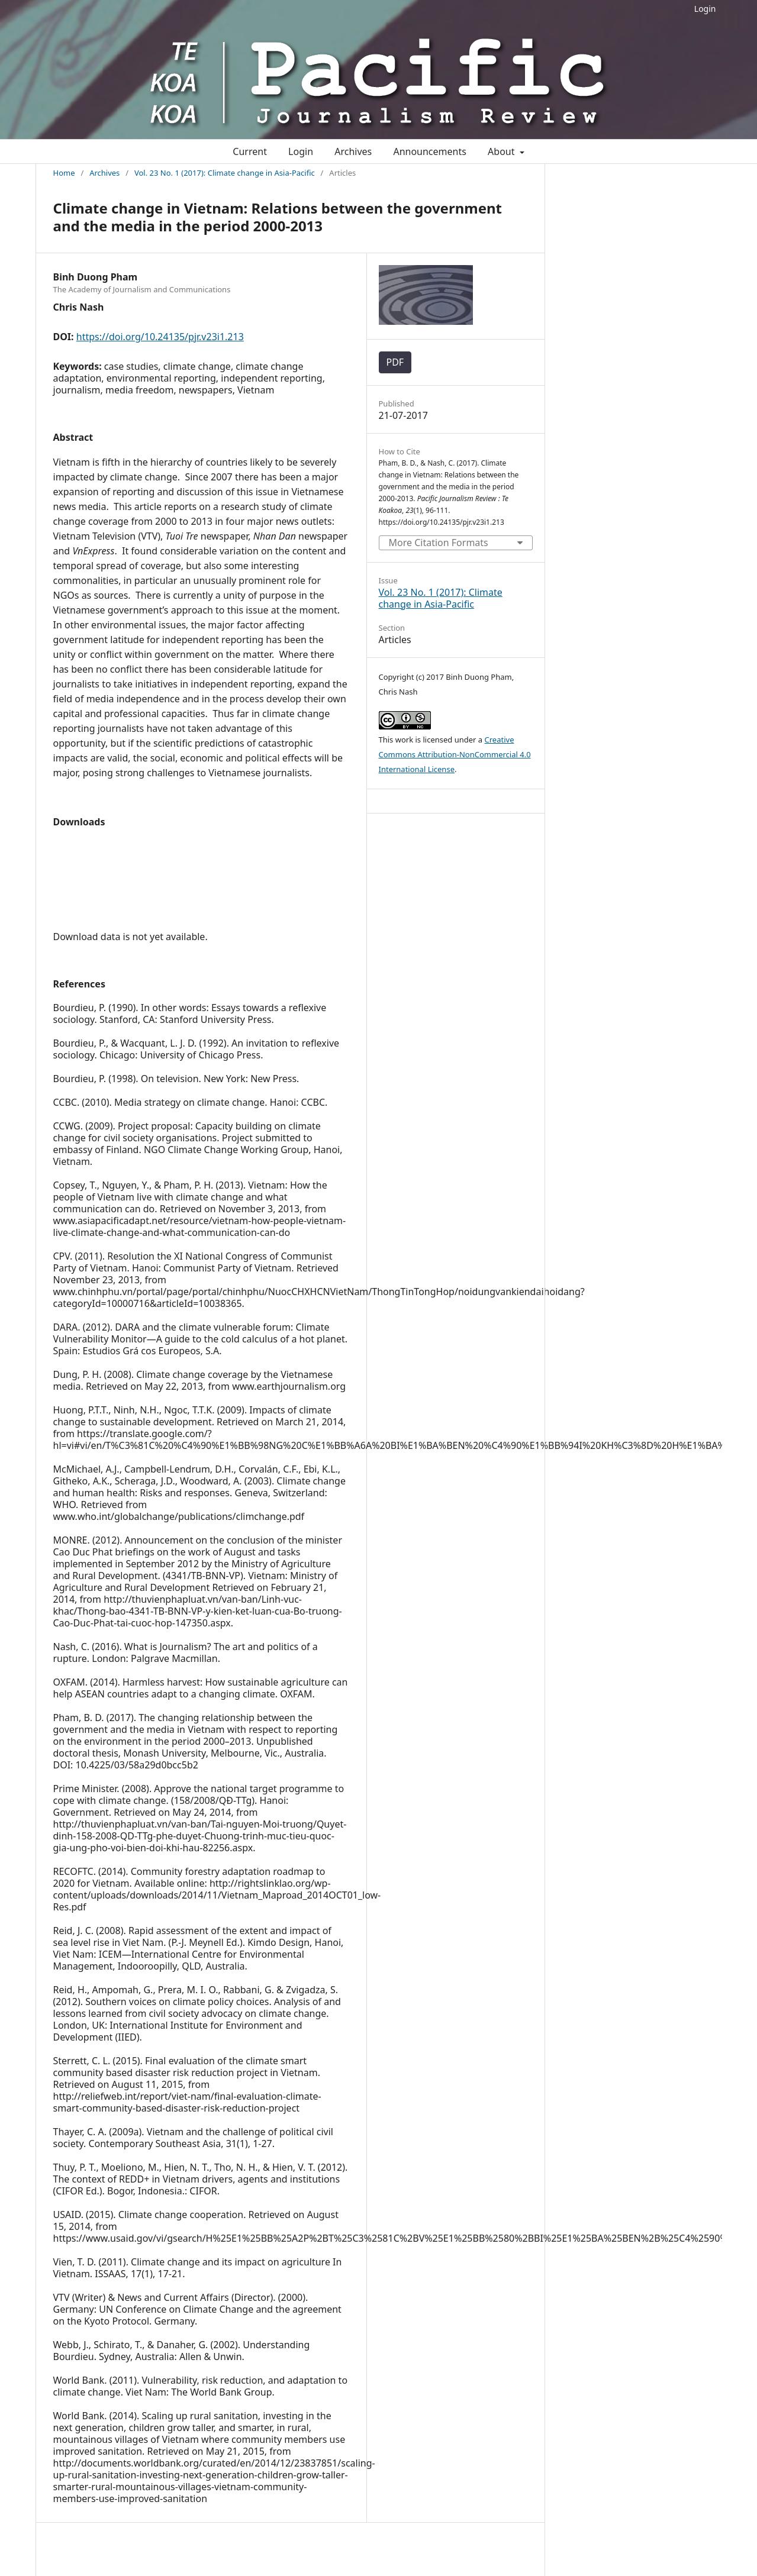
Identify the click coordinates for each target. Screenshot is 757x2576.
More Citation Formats (438, 542)
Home (64, 172)
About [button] (502, 151)
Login (705, 8)
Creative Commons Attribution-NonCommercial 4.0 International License (455, 754)
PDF (395, 362)
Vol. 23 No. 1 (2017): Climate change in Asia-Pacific (224, 172)
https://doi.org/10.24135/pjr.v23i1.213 (160, 336)
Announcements (429, 151)
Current (250, 151)
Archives (353, 151)
